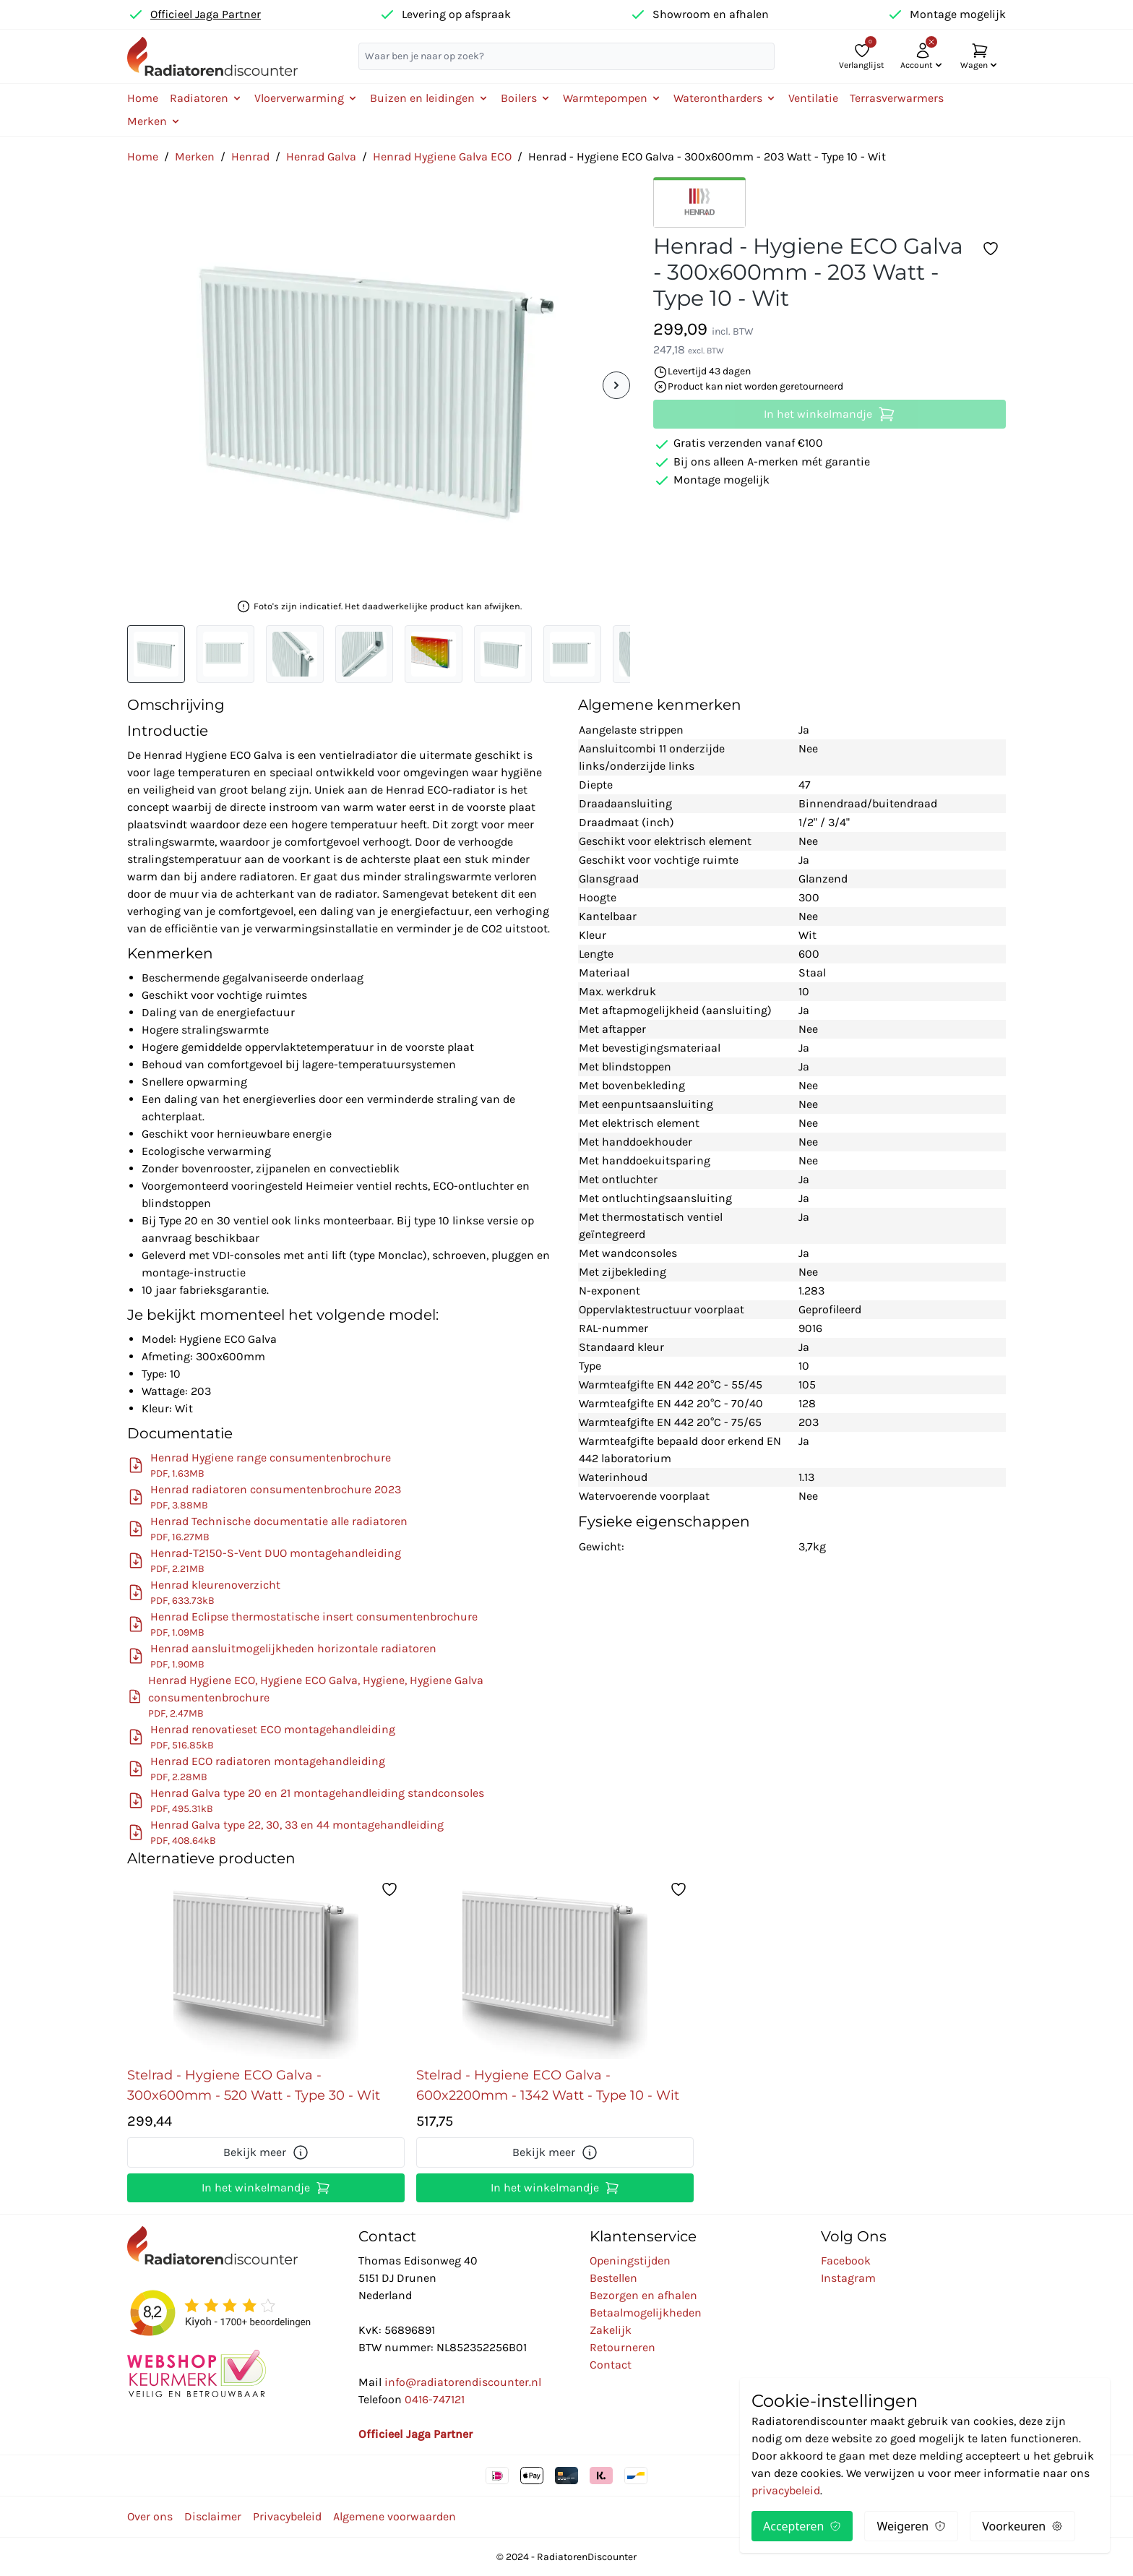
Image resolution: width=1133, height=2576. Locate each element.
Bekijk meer (266, 2152)
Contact (611, 2364)
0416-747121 (435, 2399)
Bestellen (613, 2278)
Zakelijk (611, 2330)
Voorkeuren (1022, 2526)
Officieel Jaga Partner (205, 14)
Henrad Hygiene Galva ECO (442, 156)
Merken (195, 156)
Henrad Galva (321, 156)
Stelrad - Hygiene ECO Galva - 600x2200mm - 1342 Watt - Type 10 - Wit (547, 2085)
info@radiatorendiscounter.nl (462, 2382)
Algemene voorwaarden (394, 2516)
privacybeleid (785, 2490)
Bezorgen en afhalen (643, 2295)
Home (142, 98)
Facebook (846, 2260)
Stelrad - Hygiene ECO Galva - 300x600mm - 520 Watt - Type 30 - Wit (253, 2085)
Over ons (150, 2516)
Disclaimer (212, 2516)
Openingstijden (630, 2260)
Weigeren (911, 2526)
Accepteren (802, 2526)
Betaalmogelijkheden (646, 2312)
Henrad (250, 156)
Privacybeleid (287, 2516)
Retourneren (622, 2347)
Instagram (848, 2278)
